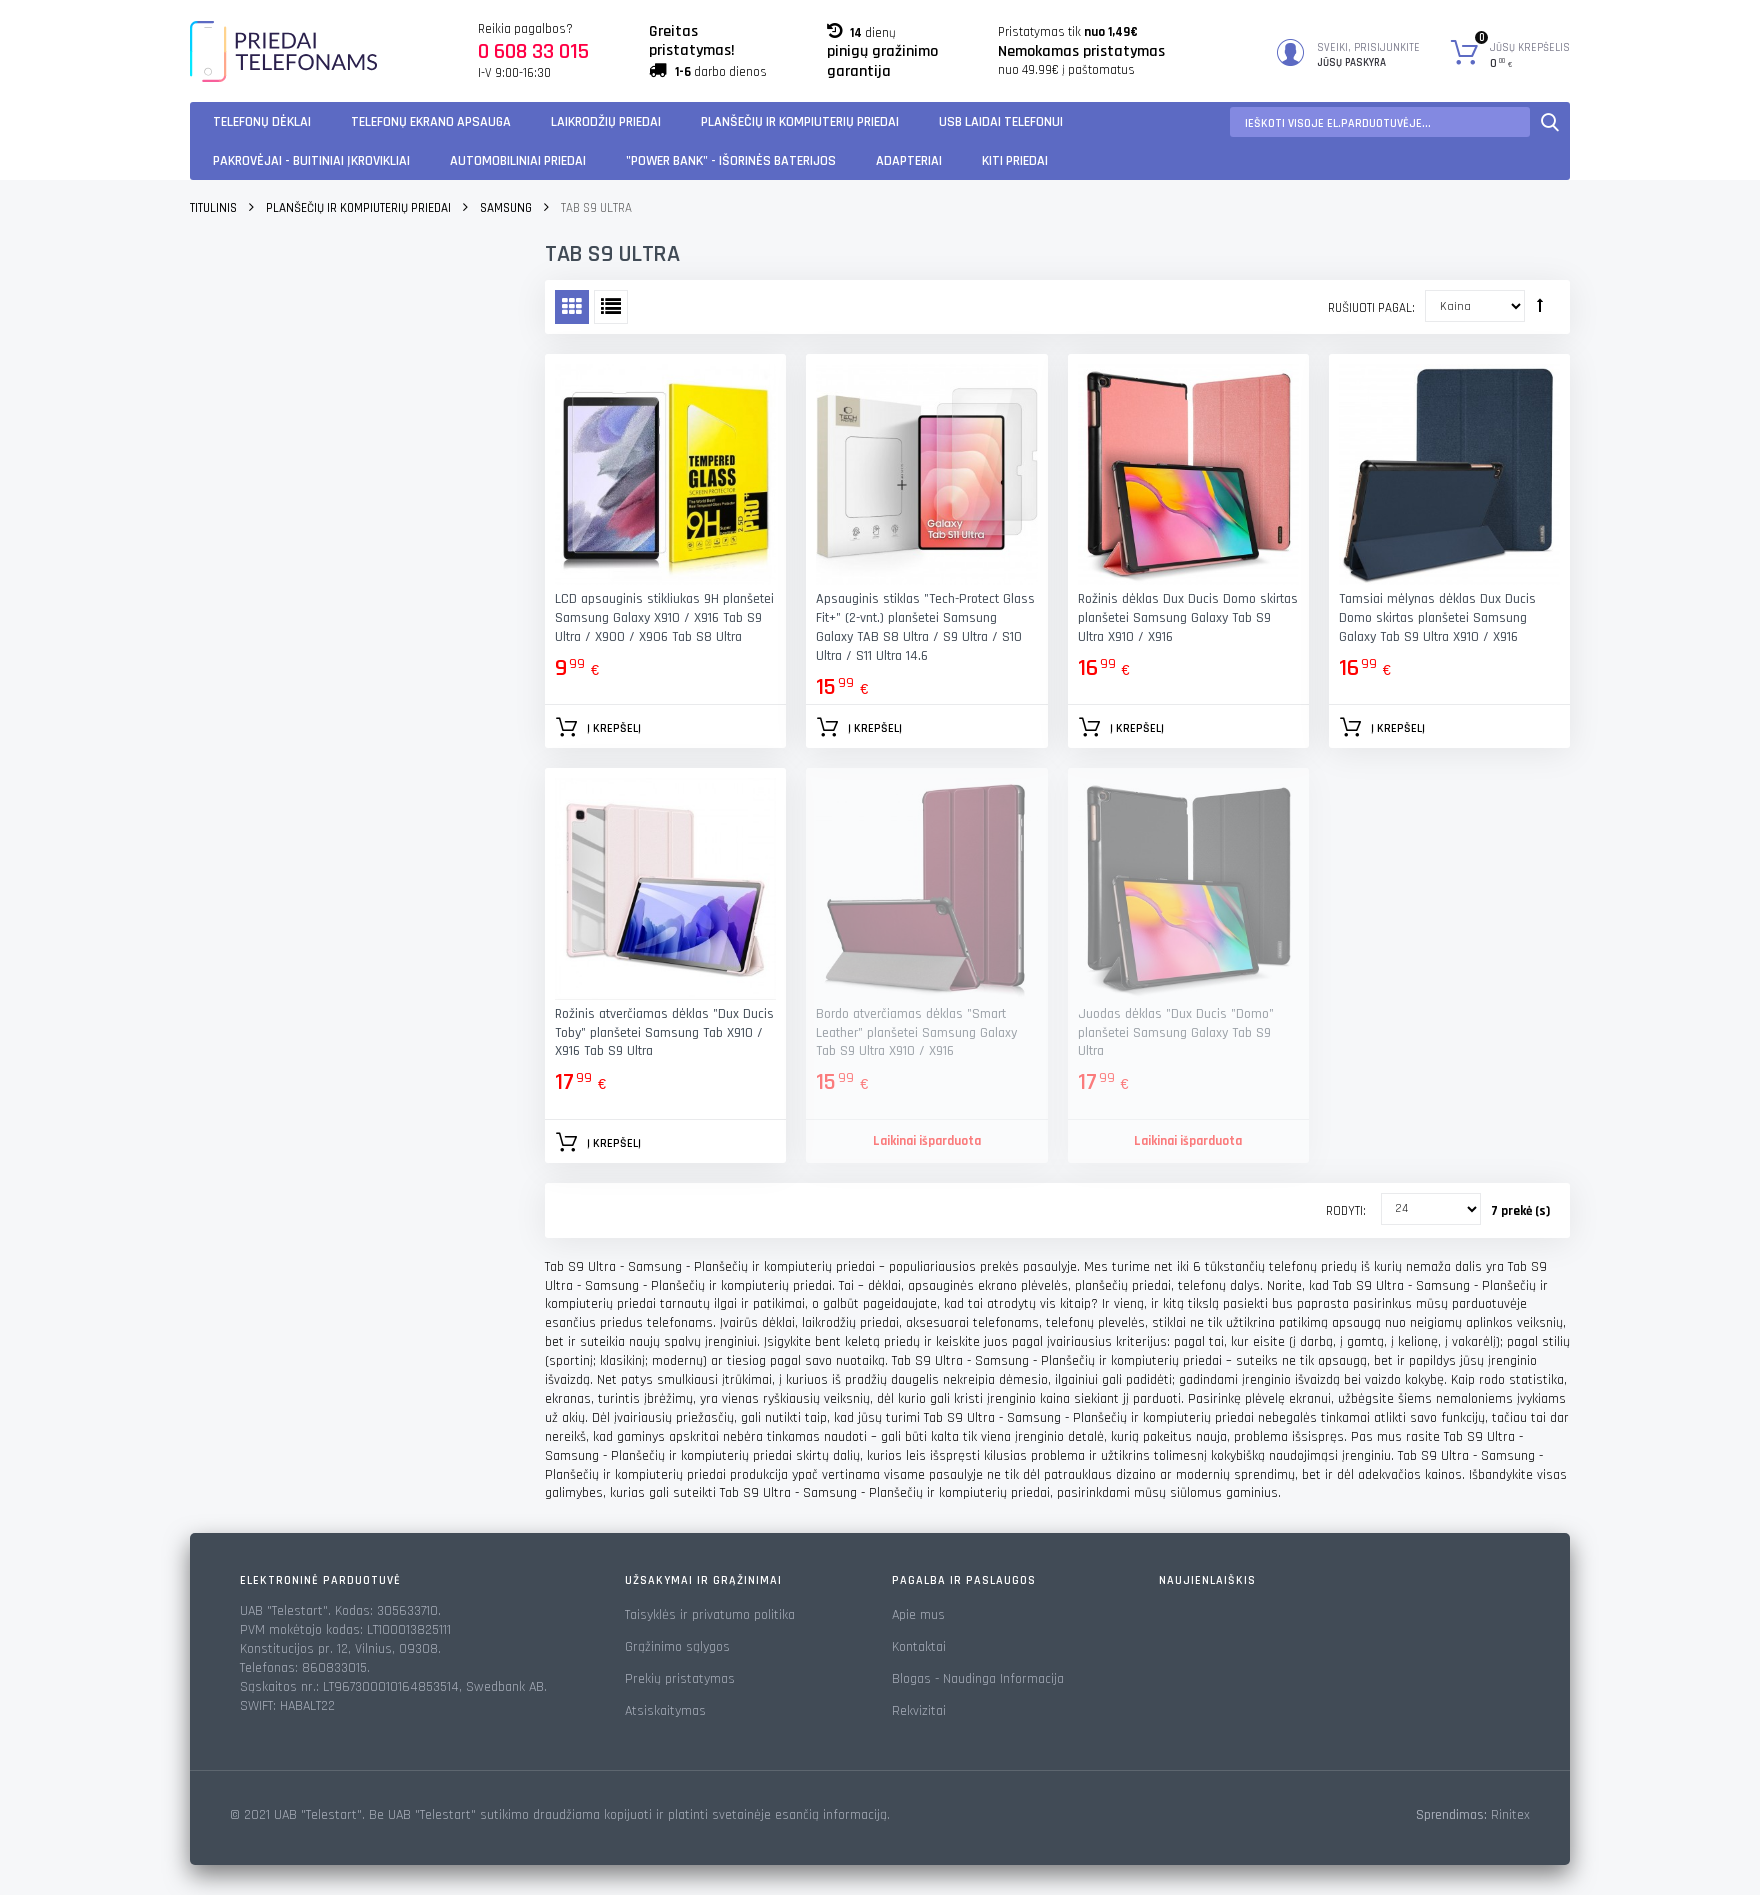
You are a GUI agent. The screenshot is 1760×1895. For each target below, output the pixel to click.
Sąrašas (611, 307)
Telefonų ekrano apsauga (431, 122)
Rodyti (1344, 1211)
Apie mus (918, 1615)
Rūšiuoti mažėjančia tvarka (1540, 305)
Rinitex (1510, 1815)
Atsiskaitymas (665, 1711)
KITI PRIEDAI (1015, 161)
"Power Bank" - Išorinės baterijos (731, 161)
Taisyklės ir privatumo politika (710, 1615)
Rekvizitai (919, 1711)
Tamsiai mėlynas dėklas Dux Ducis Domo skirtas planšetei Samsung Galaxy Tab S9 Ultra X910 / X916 (1437, 618)
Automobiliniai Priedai (518, 161)
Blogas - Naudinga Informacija (978, 1679)
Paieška (1550, 122)
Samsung (506, 208)
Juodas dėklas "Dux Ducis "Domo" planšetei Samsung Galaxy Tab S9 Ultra (1176, 1033)
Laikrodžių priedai (606, 122)
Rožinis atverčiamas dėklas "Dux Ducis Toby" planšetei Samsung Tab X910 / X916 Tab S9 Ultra (664, 1033)
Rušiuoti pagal (1370, 308)
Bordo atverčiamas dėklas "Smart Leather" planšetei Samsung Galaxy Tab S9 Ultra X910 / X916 (916, 1033)
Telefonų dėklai (262, 122)
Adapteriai (909, 161)
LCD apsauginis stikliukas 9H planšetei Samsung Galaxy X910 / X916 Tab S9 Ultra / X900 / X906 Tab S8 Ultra (664, 618)
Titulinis (213, 208)
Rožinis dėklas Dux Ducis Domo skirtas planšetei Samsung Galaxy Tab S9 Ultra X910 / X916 (1188, 618)
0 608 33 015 (533, 52)
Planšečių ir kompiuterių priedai (800, 122)
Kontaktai (919, 1647)
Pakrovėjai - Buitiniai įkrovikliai (311, 161)
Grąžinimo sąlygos (677, 1647)
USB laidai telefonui (1001, 122)
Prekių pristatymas (680, 1679)
